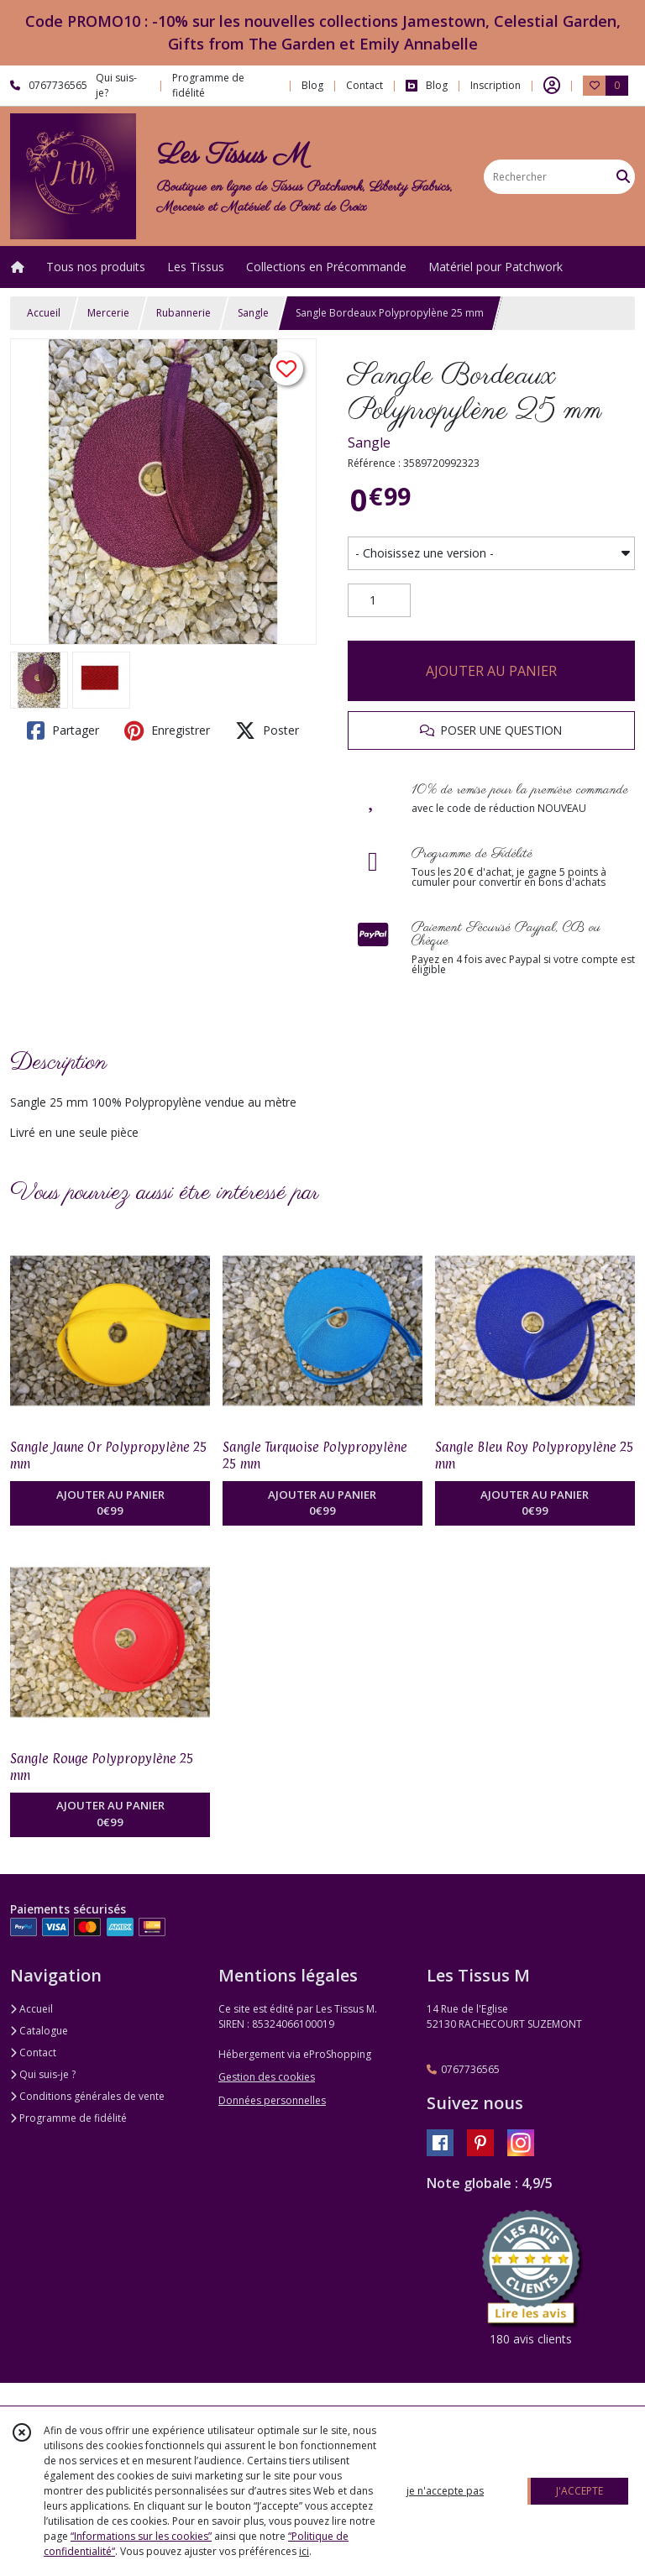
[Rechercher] (623, 176)
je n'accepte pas (445, 2491)
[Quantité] (379, 600)
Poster (267, 730)
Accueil (43, 313)
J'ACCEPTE (579, 2491)
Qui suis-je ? (43, 2074)
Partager (63, 730)
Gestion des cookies (266, 2077)
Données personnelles (272, 2100)
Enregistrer (167, 730)
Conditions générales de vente (87, 2096)
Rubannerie (183, 313)
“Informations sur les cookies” (141, 2536)
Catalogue (39, 2031)
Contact (364, 85)
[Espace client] (551, 85)
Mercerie (108, 313)
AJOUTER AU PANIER (491, 671)
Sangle (253, 313)
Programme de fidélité (68, 2118)
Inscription (495, 85)
